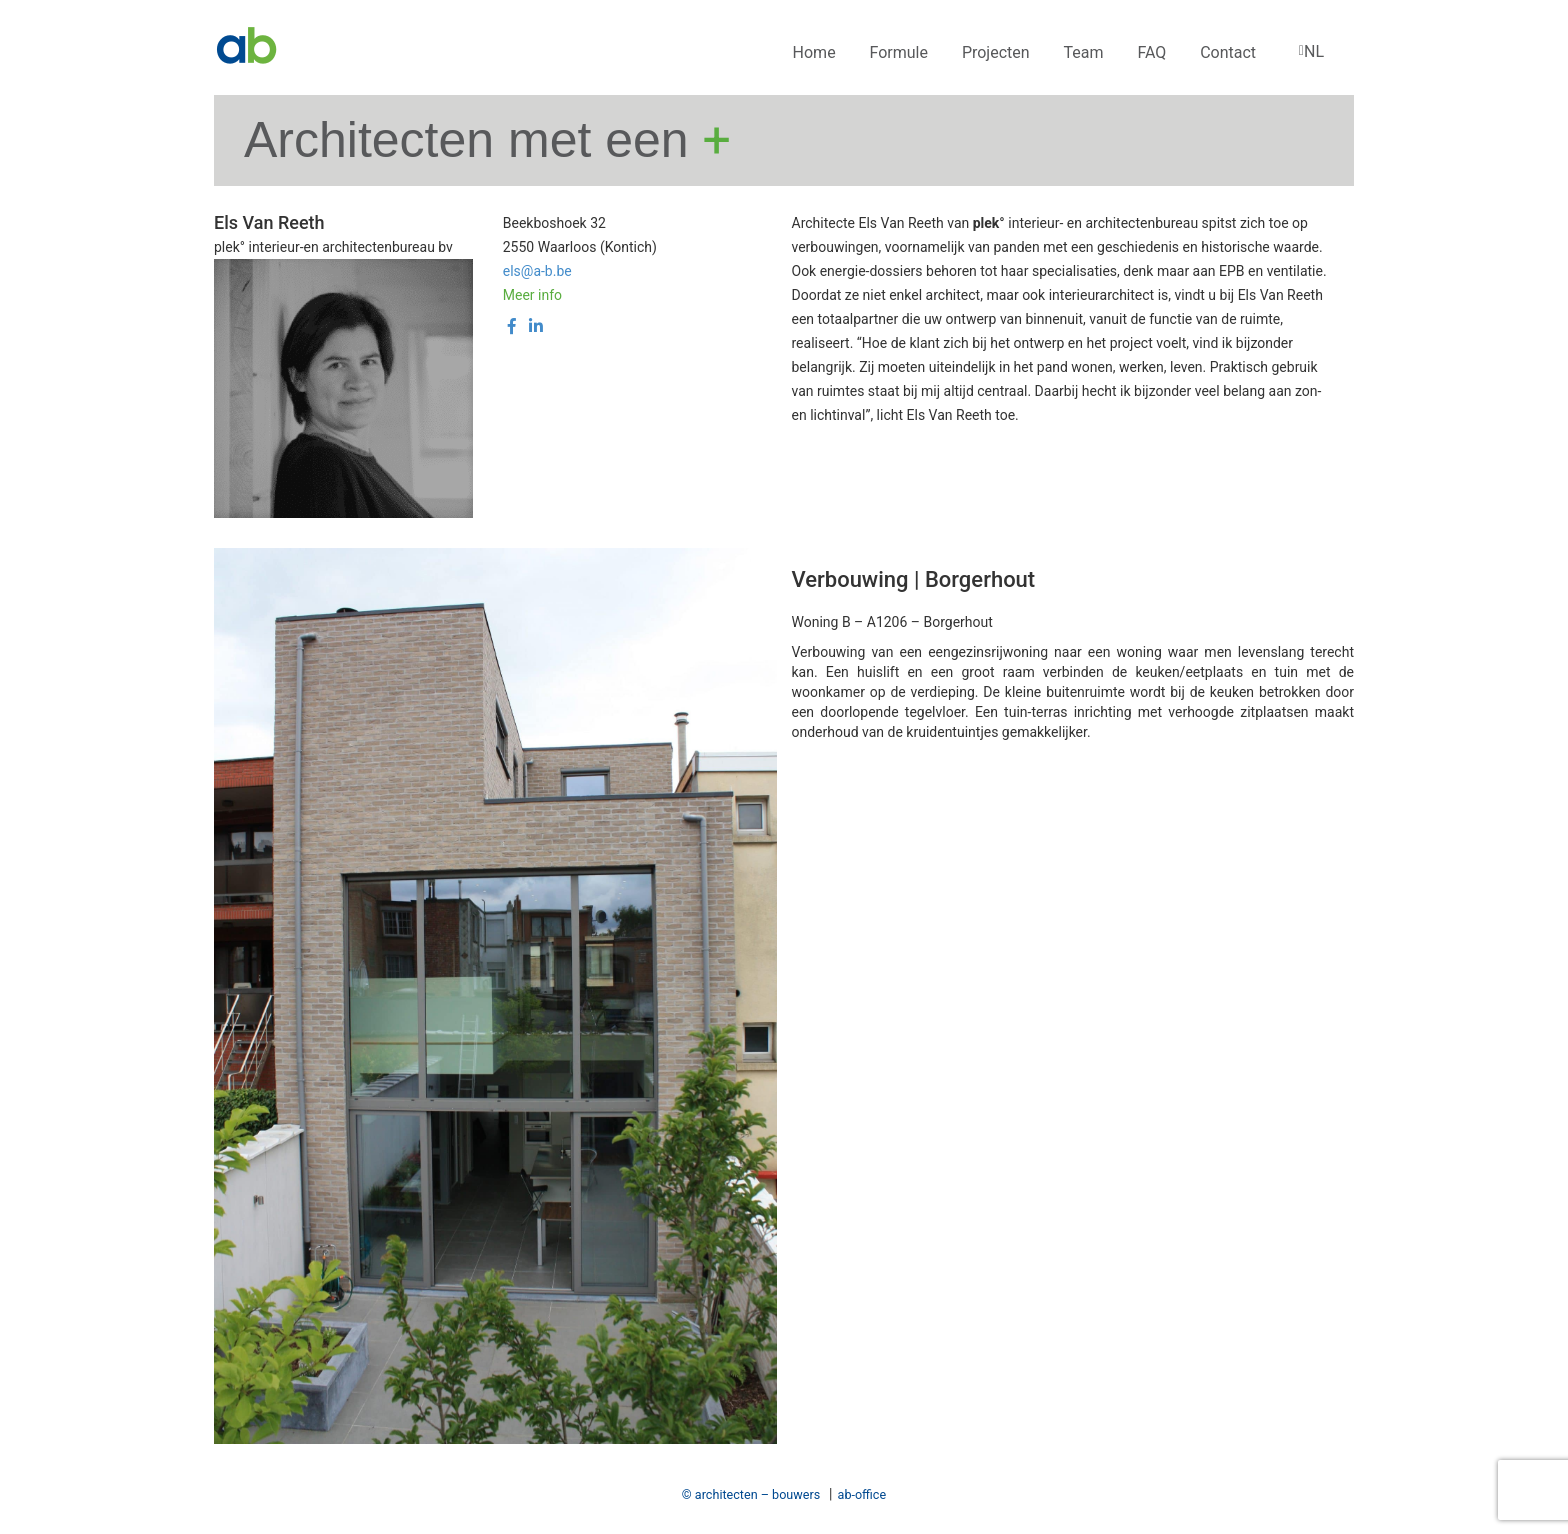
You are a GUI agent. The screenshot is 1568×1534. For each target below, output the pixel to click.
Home (814, 52)
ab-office (862, 1494)
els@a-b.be (537, 271)
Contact (1228, 52)
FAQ (1151, 52)
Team (1084, 52)
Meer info (532, 295)
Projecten (996, 52)
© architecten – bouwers (751, 1494)
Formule (899, 52)
